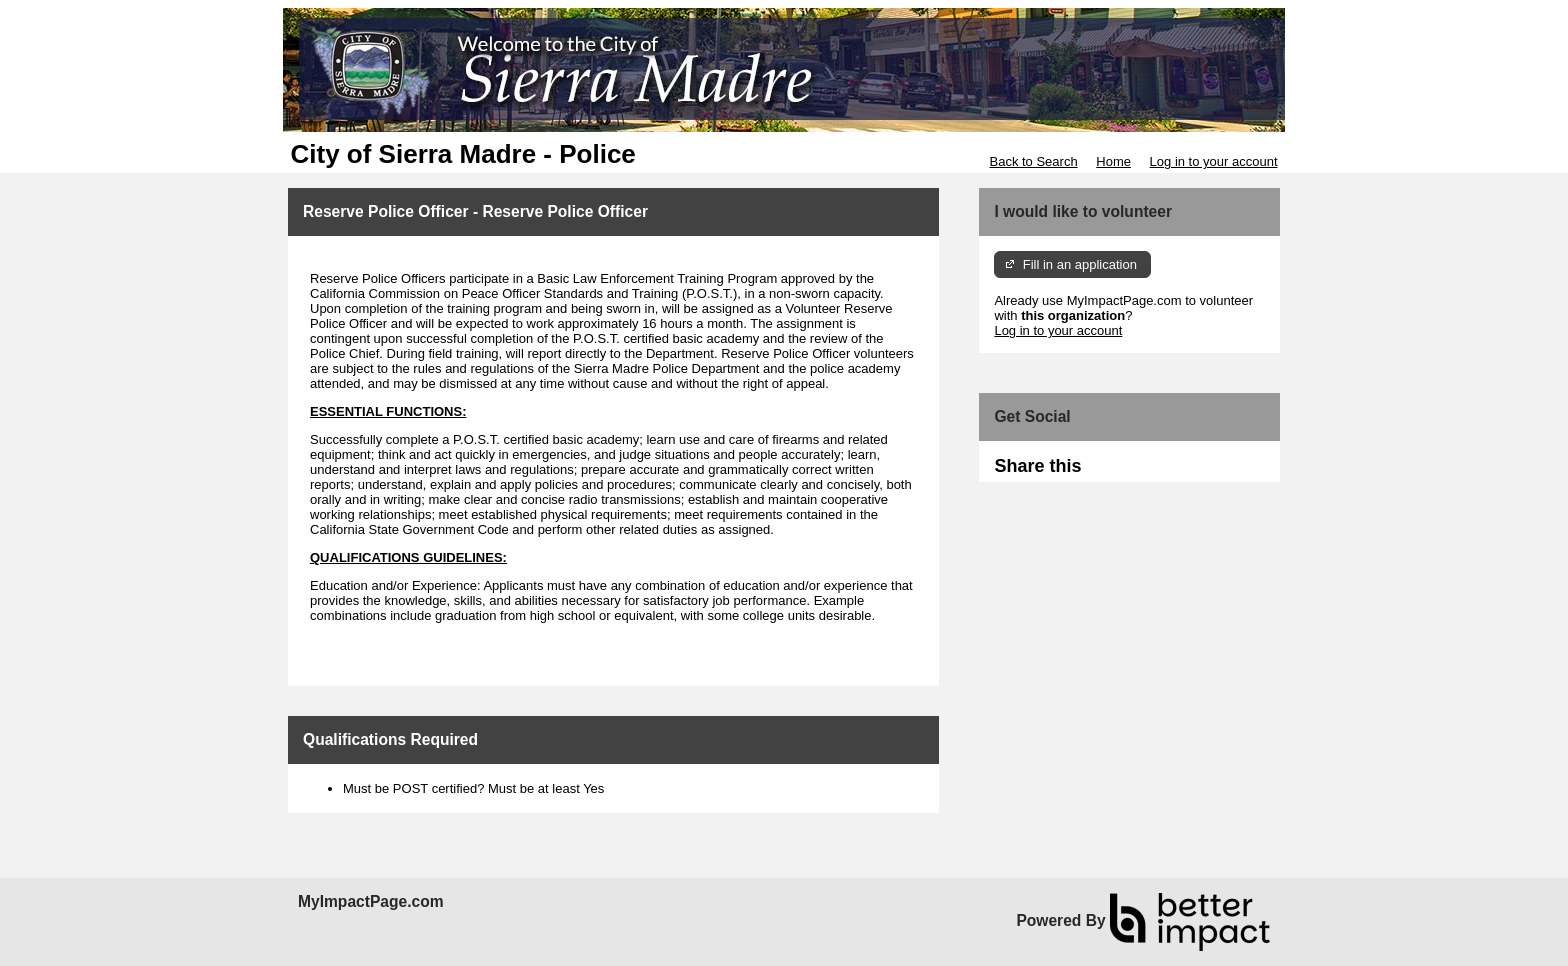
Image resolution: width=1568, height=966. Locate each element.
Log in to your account (1214, 161)
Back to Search (1033, 161)
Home (1113, 161)
